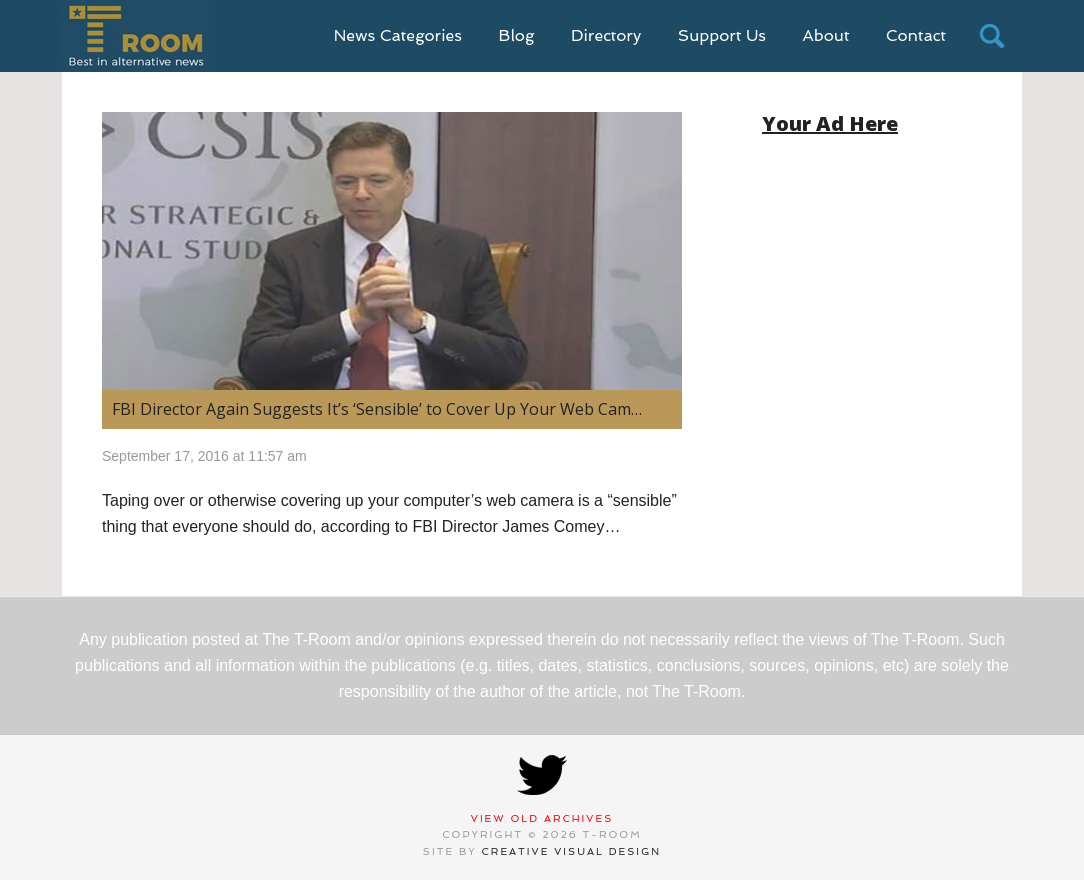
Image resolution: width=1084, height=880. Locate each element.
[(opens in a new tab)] (392, 251)
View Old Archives (542, 818)
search (992, 36)
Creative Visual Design (572, 851)
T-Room (135, 36)
